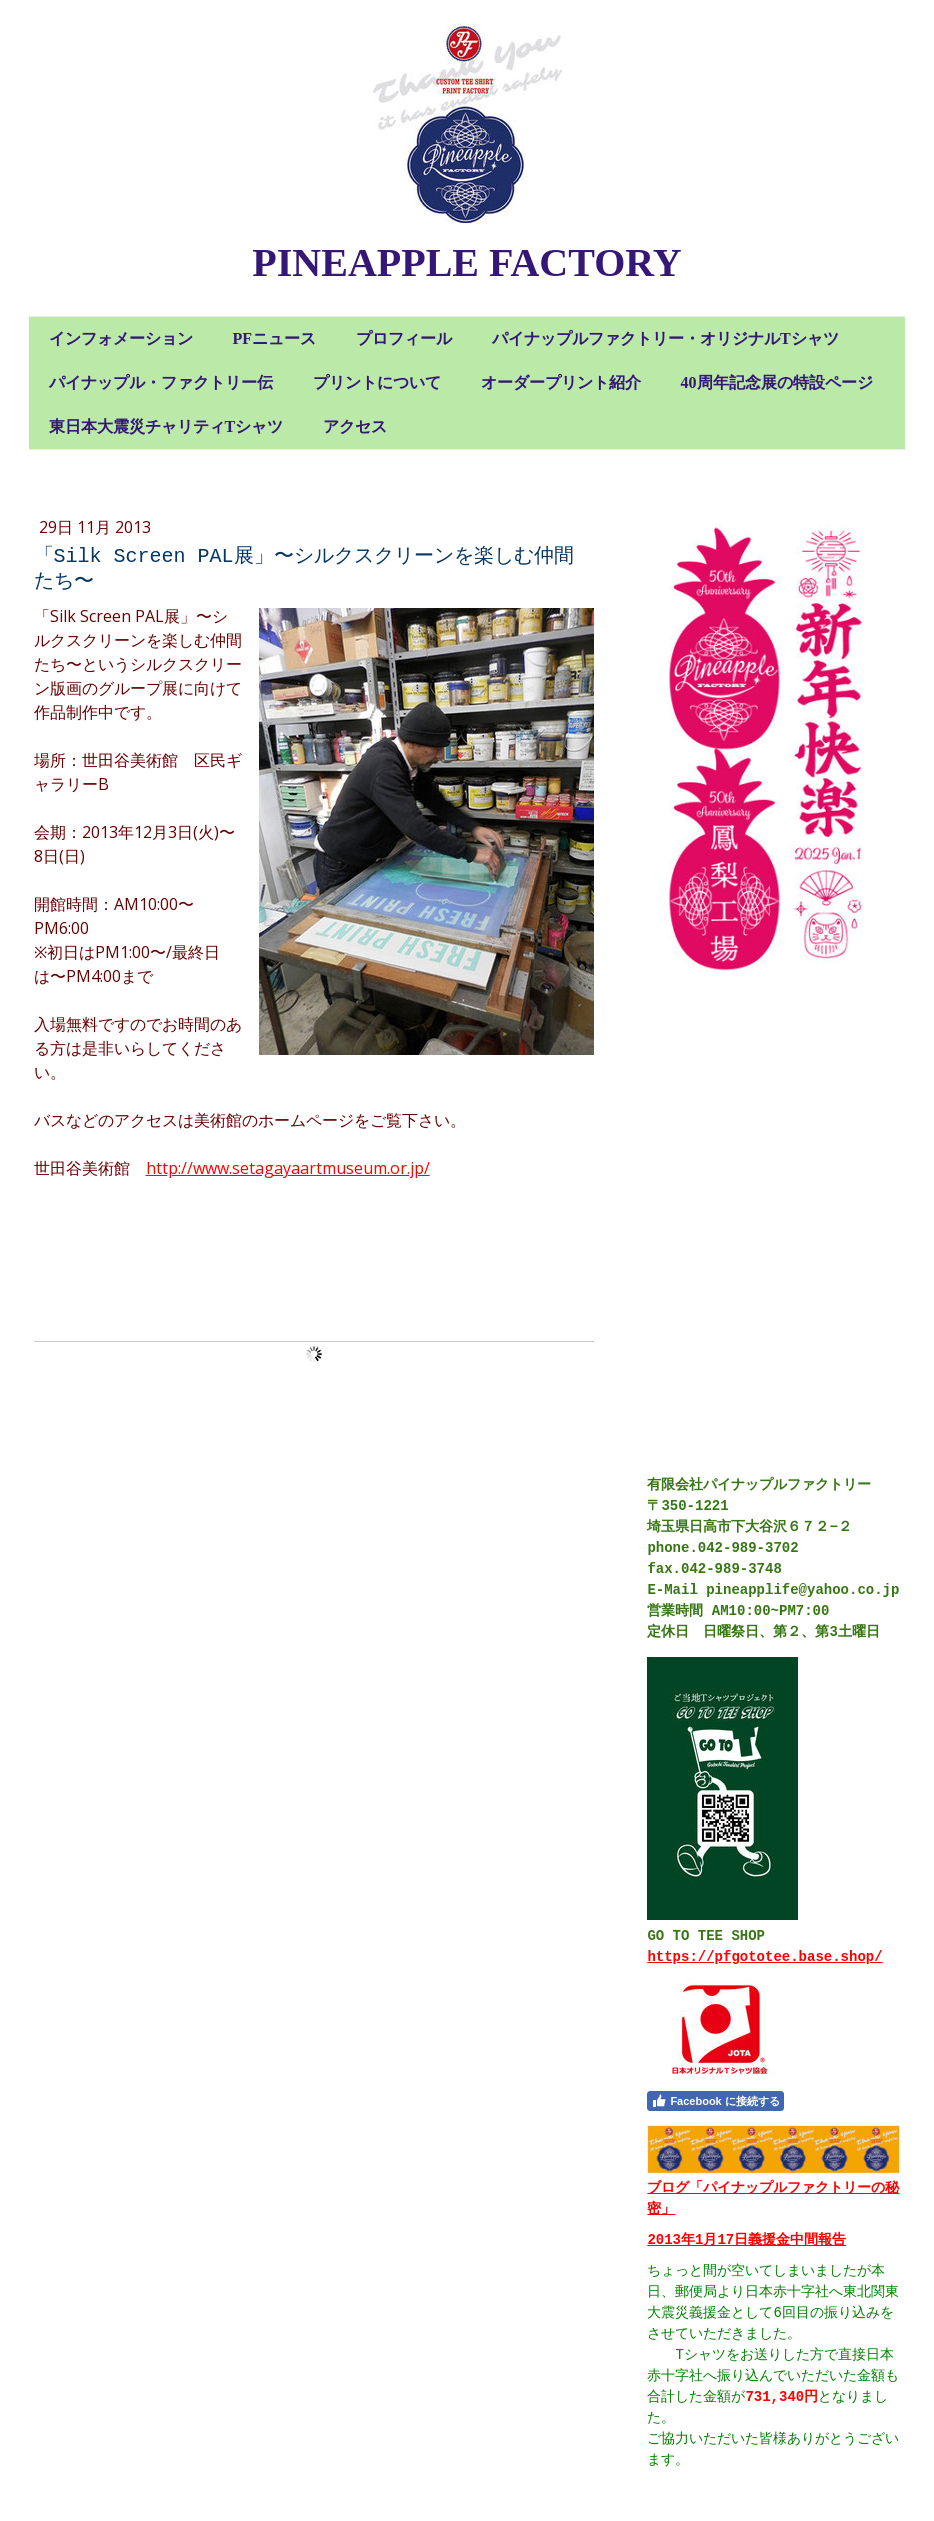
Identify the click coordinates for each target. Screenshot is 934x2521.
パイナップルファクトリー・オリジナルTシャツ (665, 338)
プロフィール (404, 338)
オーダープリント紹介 (561, 382)
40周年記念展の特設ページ (777, 382)
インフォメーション (121, 338)
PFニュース (275, 338)
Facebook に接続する (715, 2101)
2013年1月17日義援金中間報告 (746, 2240)
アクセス (355, 426)
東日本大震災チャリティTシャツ (166, 426)
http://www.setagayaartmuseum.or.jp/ (288, 1168)
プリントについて (377, 382)
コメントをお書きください (133, 1264)
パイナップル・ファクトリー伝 (161, 382)
